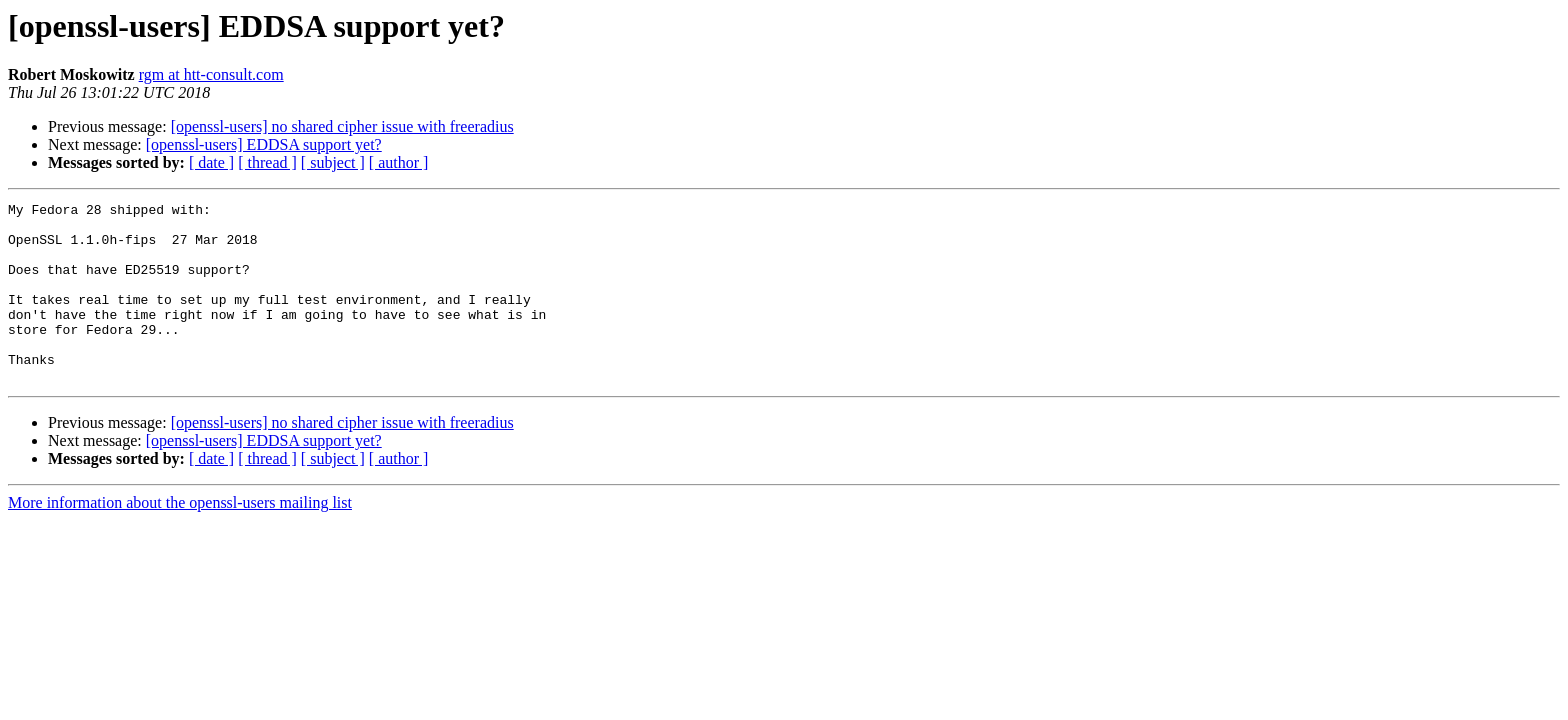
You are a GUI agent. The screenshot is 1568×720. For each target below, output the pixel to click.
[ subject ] (333, 162)
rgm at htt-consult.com (211, 74)
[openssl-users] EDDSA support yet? (264, 144)
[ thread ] (267, 162)
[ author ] (399, 162)
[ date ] (211, 162)
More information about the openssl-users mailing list (180, 538)
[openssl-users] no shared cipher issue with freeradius (342, 126)
